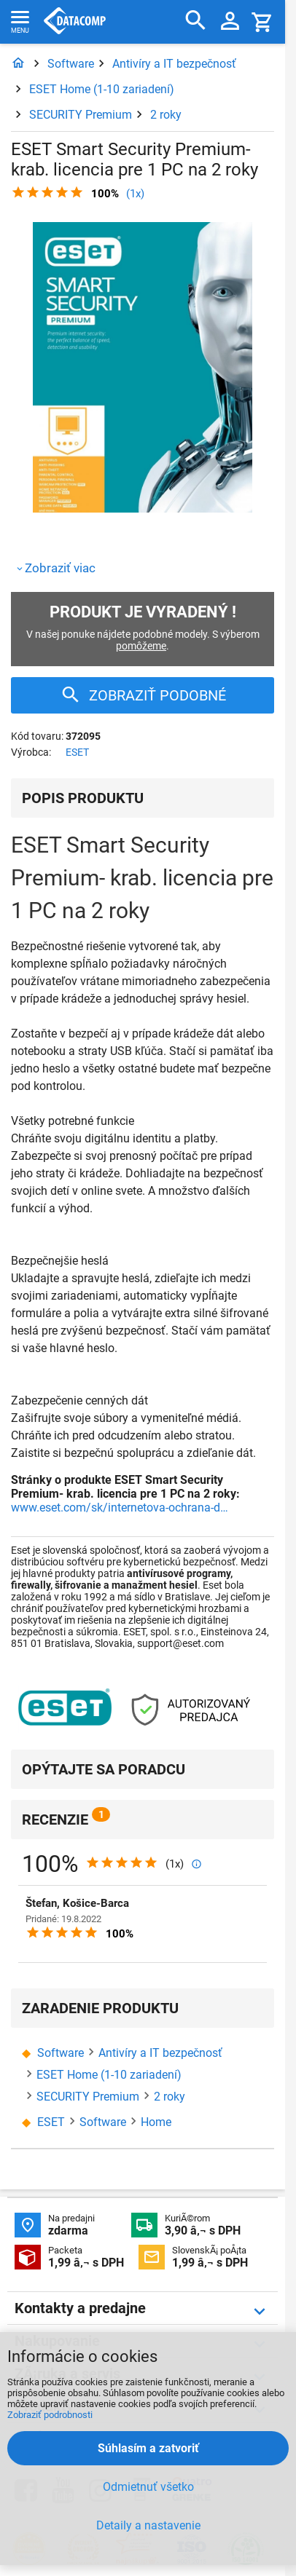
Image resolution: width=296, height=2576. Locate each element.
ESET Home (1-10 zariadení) (101, 89)
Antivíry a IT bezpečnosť (174, 64)
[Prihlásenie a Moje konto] (230, 21)
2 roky (166, 115)
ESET (77, 752)
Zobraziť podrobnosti (50, 2414)
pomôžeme (141, 646)
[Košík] (262, 21)
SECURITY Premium (80, 115)
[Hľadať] (195, 20)
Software (70, 64)
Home (156, 2122)
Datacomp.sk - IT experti (75, 21)
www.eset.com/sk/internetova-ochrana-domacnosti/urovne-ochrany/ (120, 1507)
